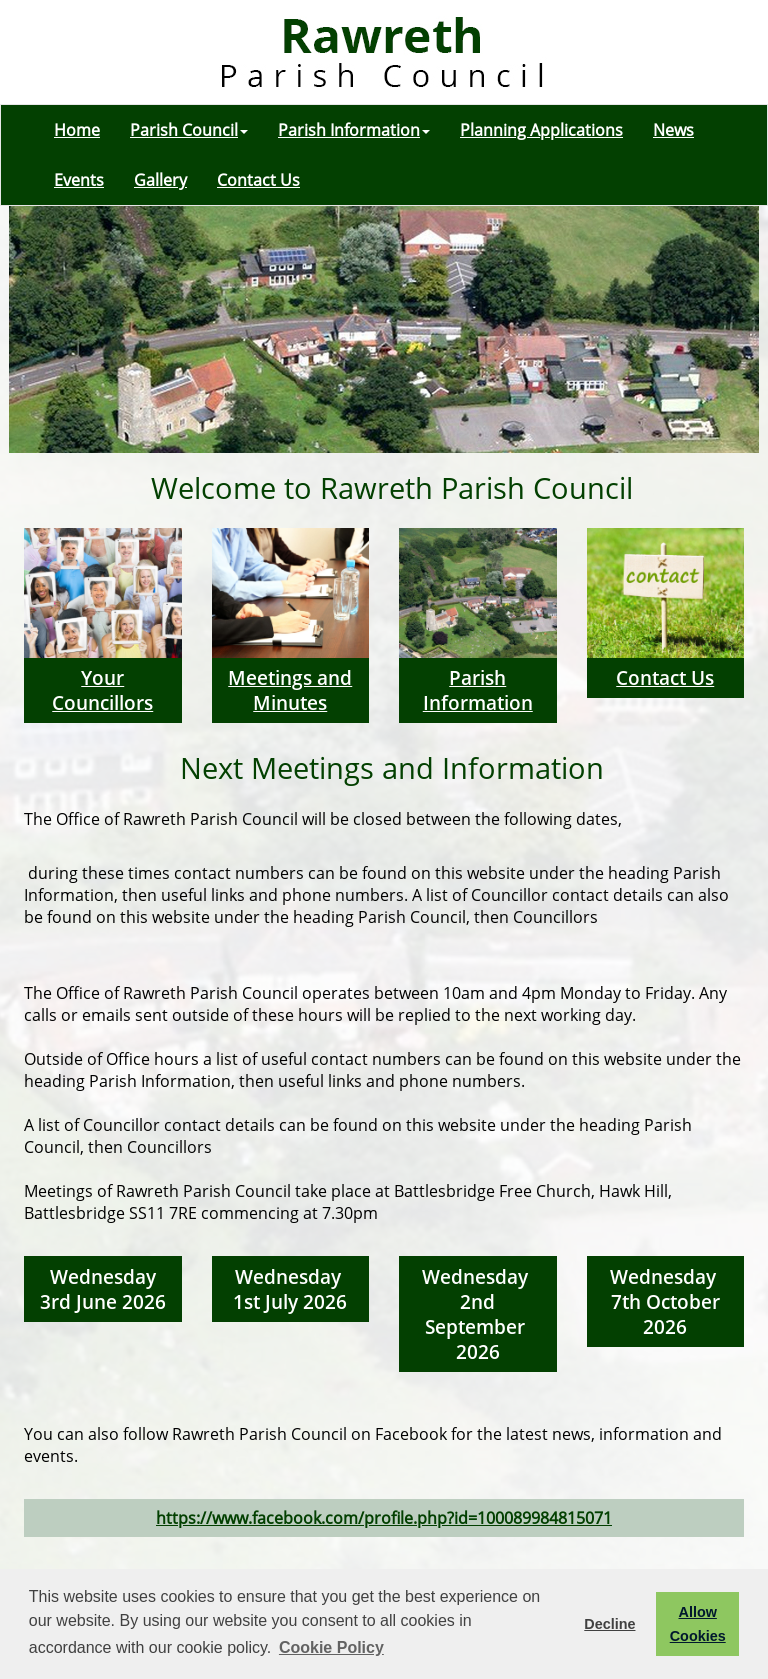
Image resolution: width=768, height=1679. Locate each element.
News (673, 130)
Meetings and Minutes (290, 690)
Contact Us (258, 180)
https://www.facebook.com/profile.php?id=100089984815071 (384, 1518)
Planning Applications (541, 130)
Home (77, 130)
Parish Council (189, 130)
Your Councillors (102, 690)
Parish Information (354, 130)
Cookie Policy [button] (331, 1647)
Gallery (160, 180)
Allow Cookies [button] (698, 1624)
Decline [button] (609, 1624)
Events (79, 180)
